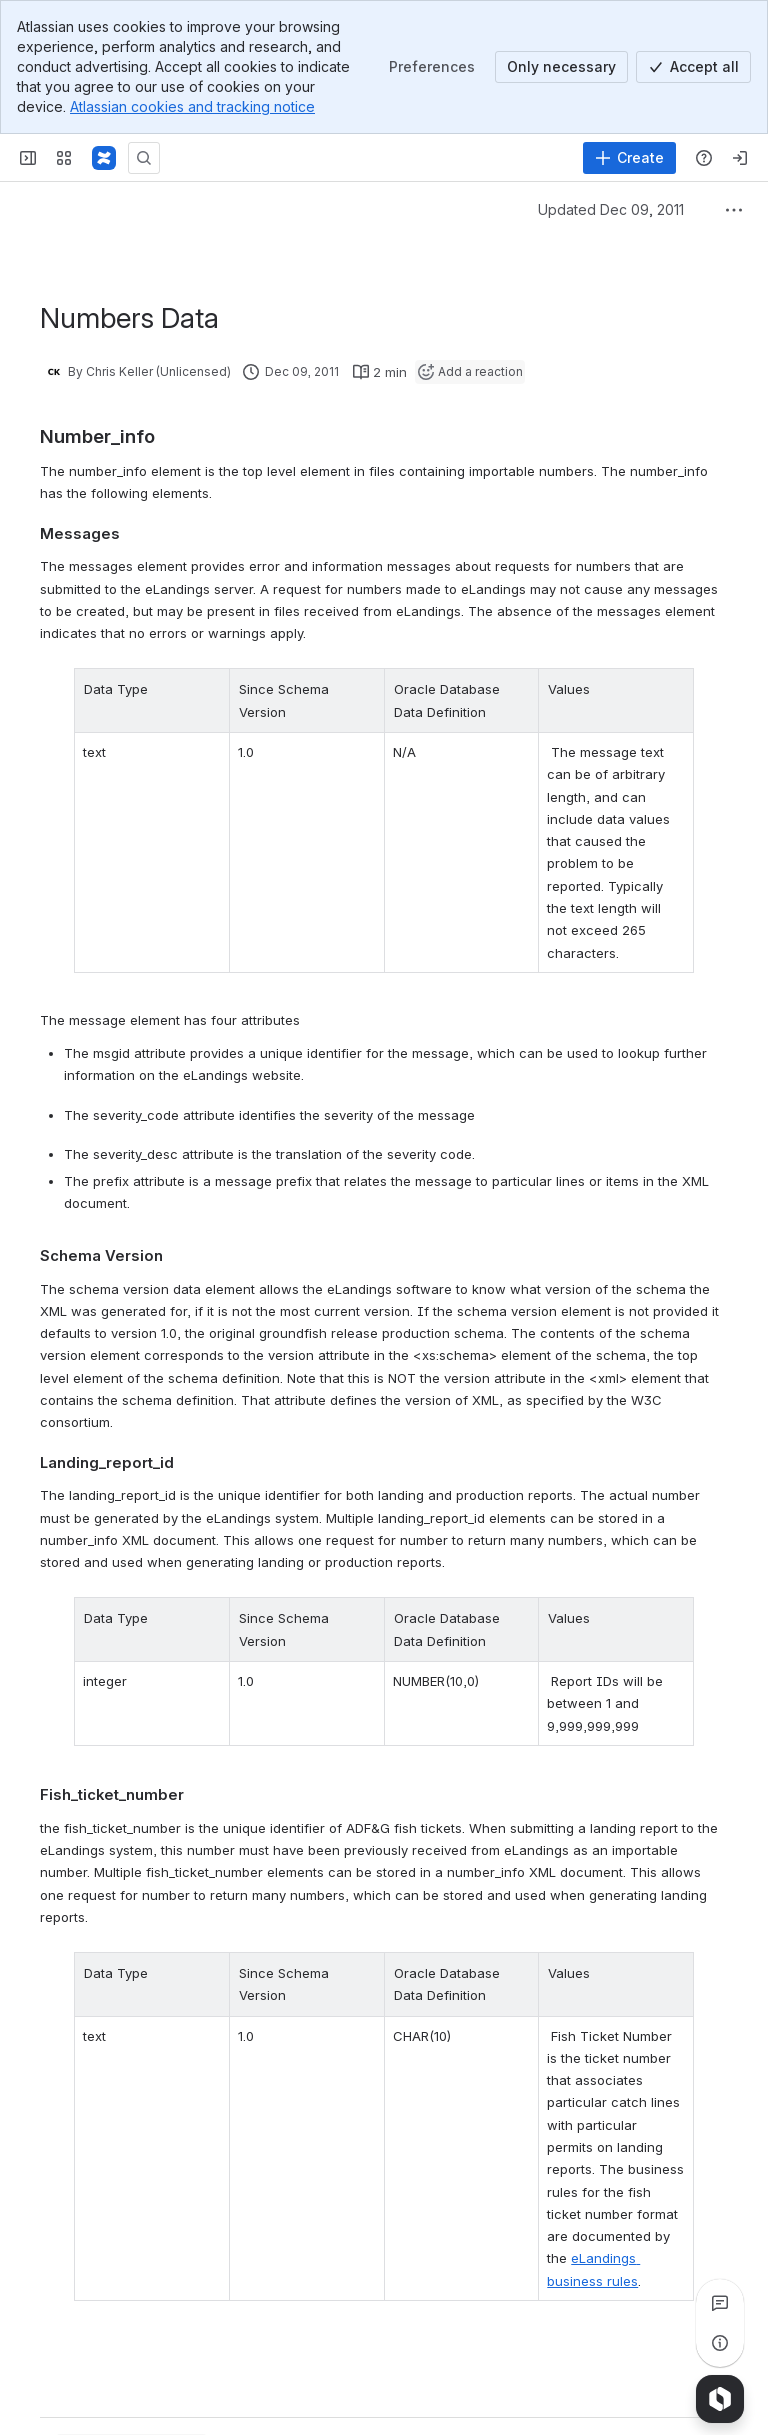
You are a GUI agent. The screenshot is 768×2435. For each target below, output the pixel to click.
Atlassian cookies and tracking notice (192, 106)
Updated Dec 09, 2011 (611, 209)
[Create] (629, 158)
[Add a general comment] (131, 2390)
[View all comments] (720, 2303)
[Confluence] (104, 158)
